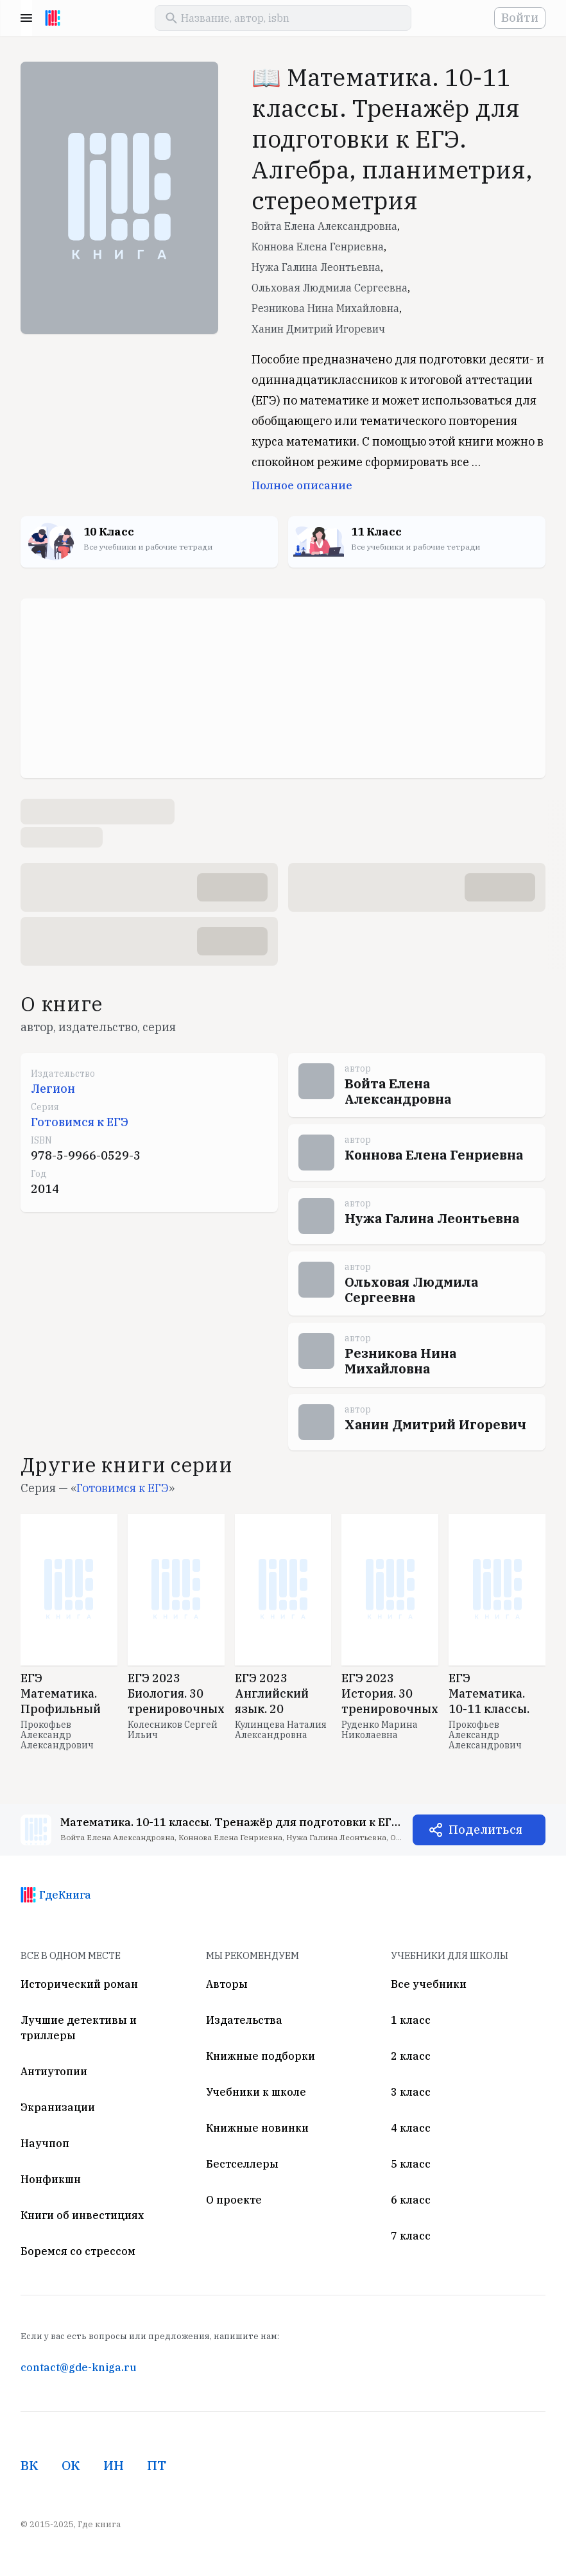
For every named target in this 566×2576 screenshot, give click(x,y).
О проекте (234, 2199)
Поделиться (485, 1829)
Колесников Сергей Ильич (173, 1729)
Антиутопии (54, 2071)
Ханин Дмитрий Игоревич (318, 328)
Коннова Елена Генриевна (318, 246)
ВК (30, 2465)
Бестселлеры (242, 2163)
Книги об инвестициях (82, 2215)
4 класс (411, 2127)
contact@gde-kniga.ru (78, 2367)
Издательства (244, 2020)
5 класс (411, 2163)
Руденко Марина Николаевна (379, 1729)
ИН (113, 2465)
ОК (71, 2465)
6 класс (411, 2199)
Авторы (227, 1984)
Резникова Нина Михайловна (325, 308)
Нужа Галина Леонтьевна (316, 267)
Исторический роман (79, 1984)
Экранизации (58, 2107)
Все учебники (429, 1984)
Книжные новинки (257, 2127)
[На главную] (52, 18)
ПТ (156, 2465)
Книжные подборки (260, 2055)
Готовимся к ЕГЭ (79, 1122)
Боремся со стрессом (78, 2251)
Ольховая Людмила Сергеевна (329, 287)
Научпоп (45, 2143)
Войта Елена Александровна (324, 226)
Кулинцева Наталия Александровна (281, 1729)
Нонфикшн (51, 2179)
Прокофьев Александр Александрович (57, 1734)
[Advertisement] (283, 688)
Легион (53, 1088)
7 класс (411, 2235)
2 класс (411, 2055)
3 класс (411, 2091)
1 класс (411, 2020)
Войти (519, 17)
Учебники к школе (256, 2091)
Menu (26, 18)
